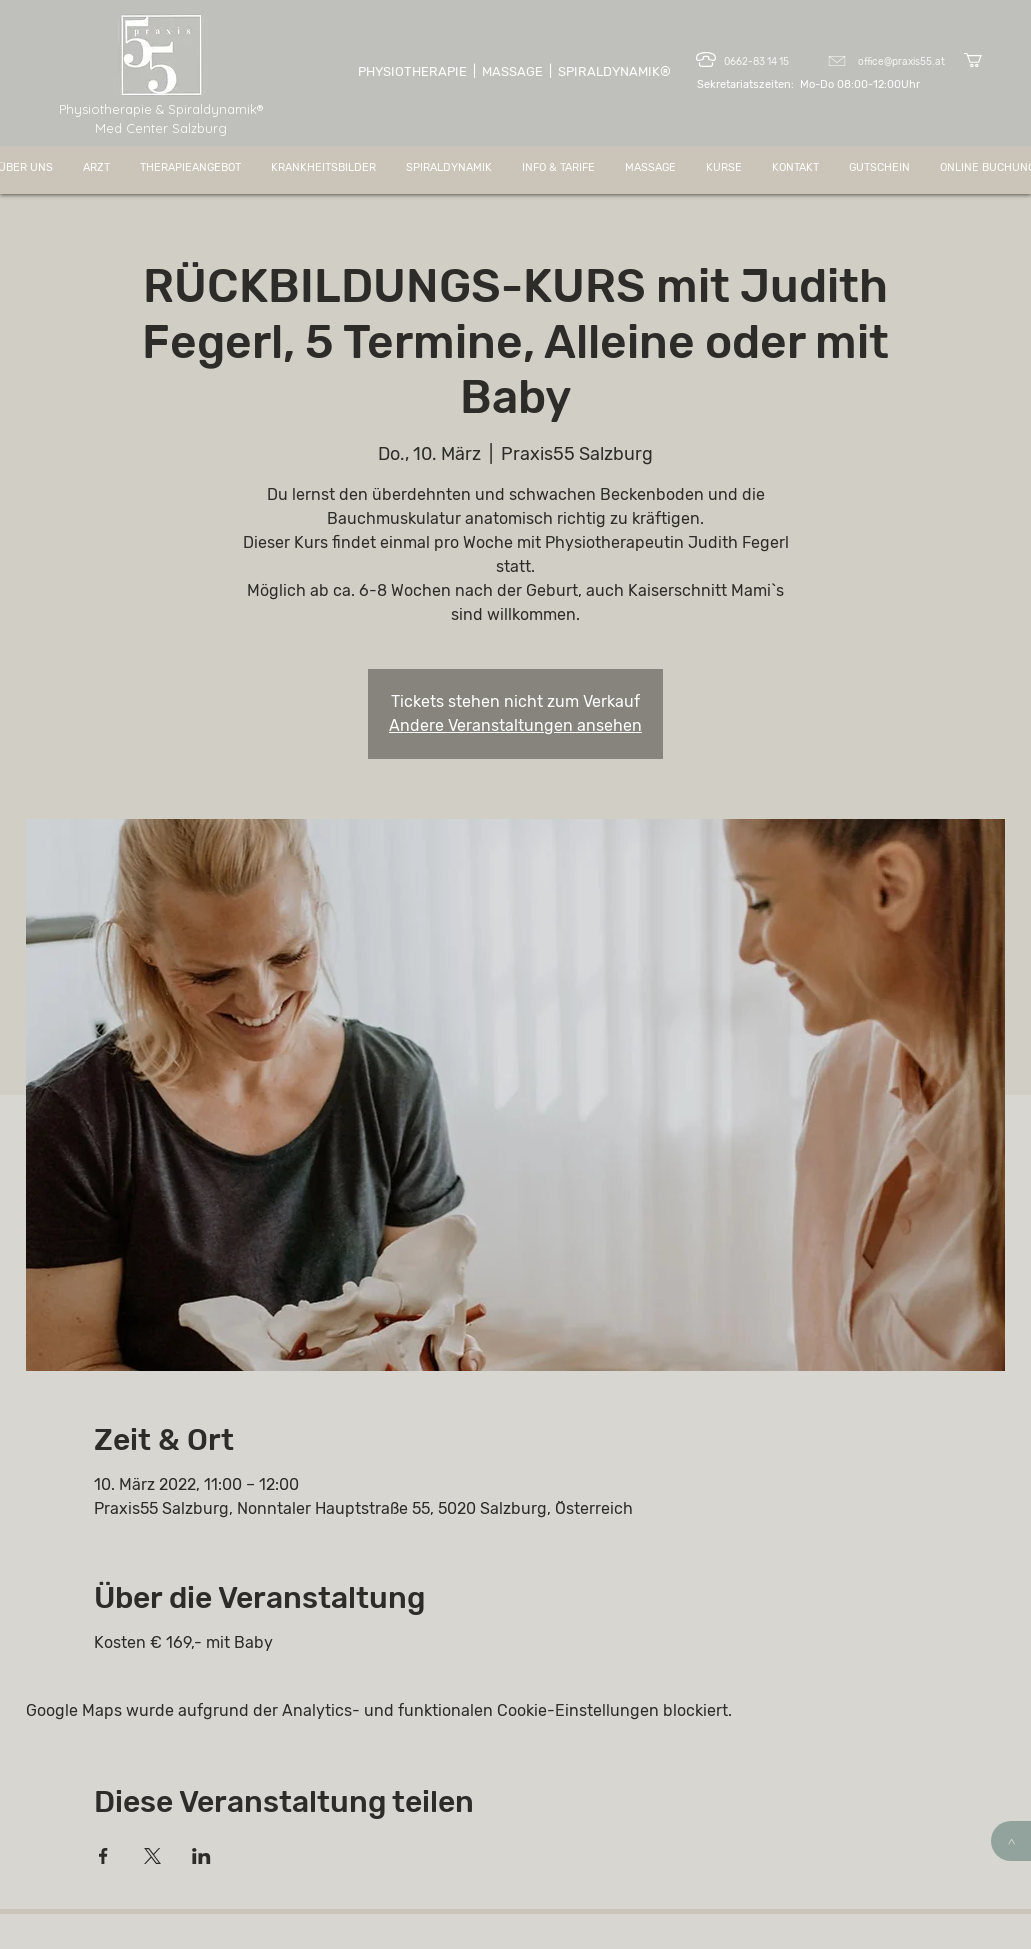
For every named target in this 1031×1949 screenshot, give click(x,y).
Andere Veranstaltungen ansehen (515, 725)
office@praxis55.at (901, 62)
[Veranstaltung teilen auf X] (152, 1856)
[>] (1011, 1841)
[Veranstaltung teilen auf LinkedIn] (201, 1856)
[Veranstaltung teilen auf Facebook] (103, 1856)
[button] (981, 60)
